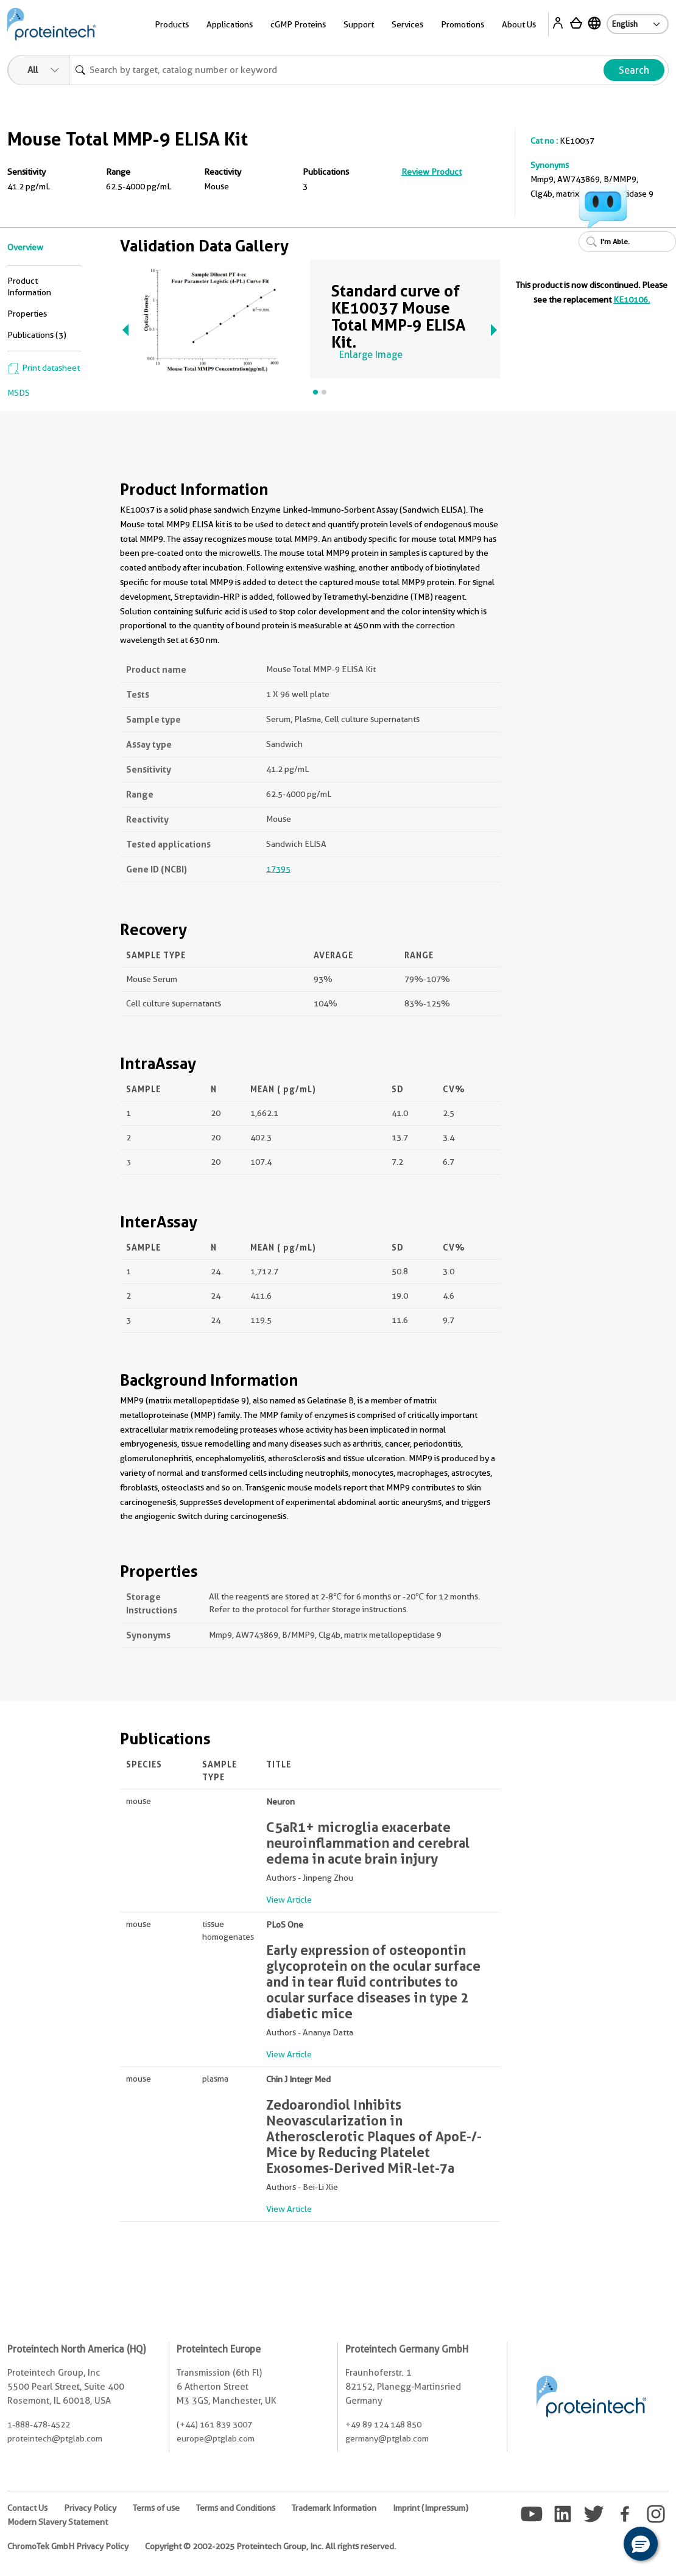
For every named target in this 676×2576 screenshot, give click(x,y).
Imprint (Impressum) (430, 2508)
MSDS (18, 393)
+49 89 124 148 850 (383, 2424)
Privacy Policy (90, 2508)
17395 (278, 869)
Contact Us (27, 2508)
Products (172, 24)
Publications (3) (36, 335)
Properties (27, 313)
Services (407, 24)
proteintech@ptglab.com (54, 2438)
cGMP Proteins (298, 24)
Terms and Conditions (235, 2508)
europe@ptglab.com (216, 2438)
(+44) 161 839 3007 (214, 2424)
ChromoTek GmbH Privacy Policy (68, 2546)
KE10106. (631, 299)
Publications (326, 172)
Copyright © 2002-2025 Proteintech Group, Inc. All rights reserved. (270, 2546)
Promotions (462, 24)
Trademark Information (334, 2508)
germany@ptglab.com (387, 2438)
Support (358, 24)
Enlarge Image (371, 354)
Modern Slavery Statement (57, 2522)
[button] (641, 2544)
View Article (289, 1899)
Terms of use (156, 2508)
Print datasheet (43, 368)
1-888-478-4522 (38, 2424)
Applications (229, 24)
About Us (519, 24)
